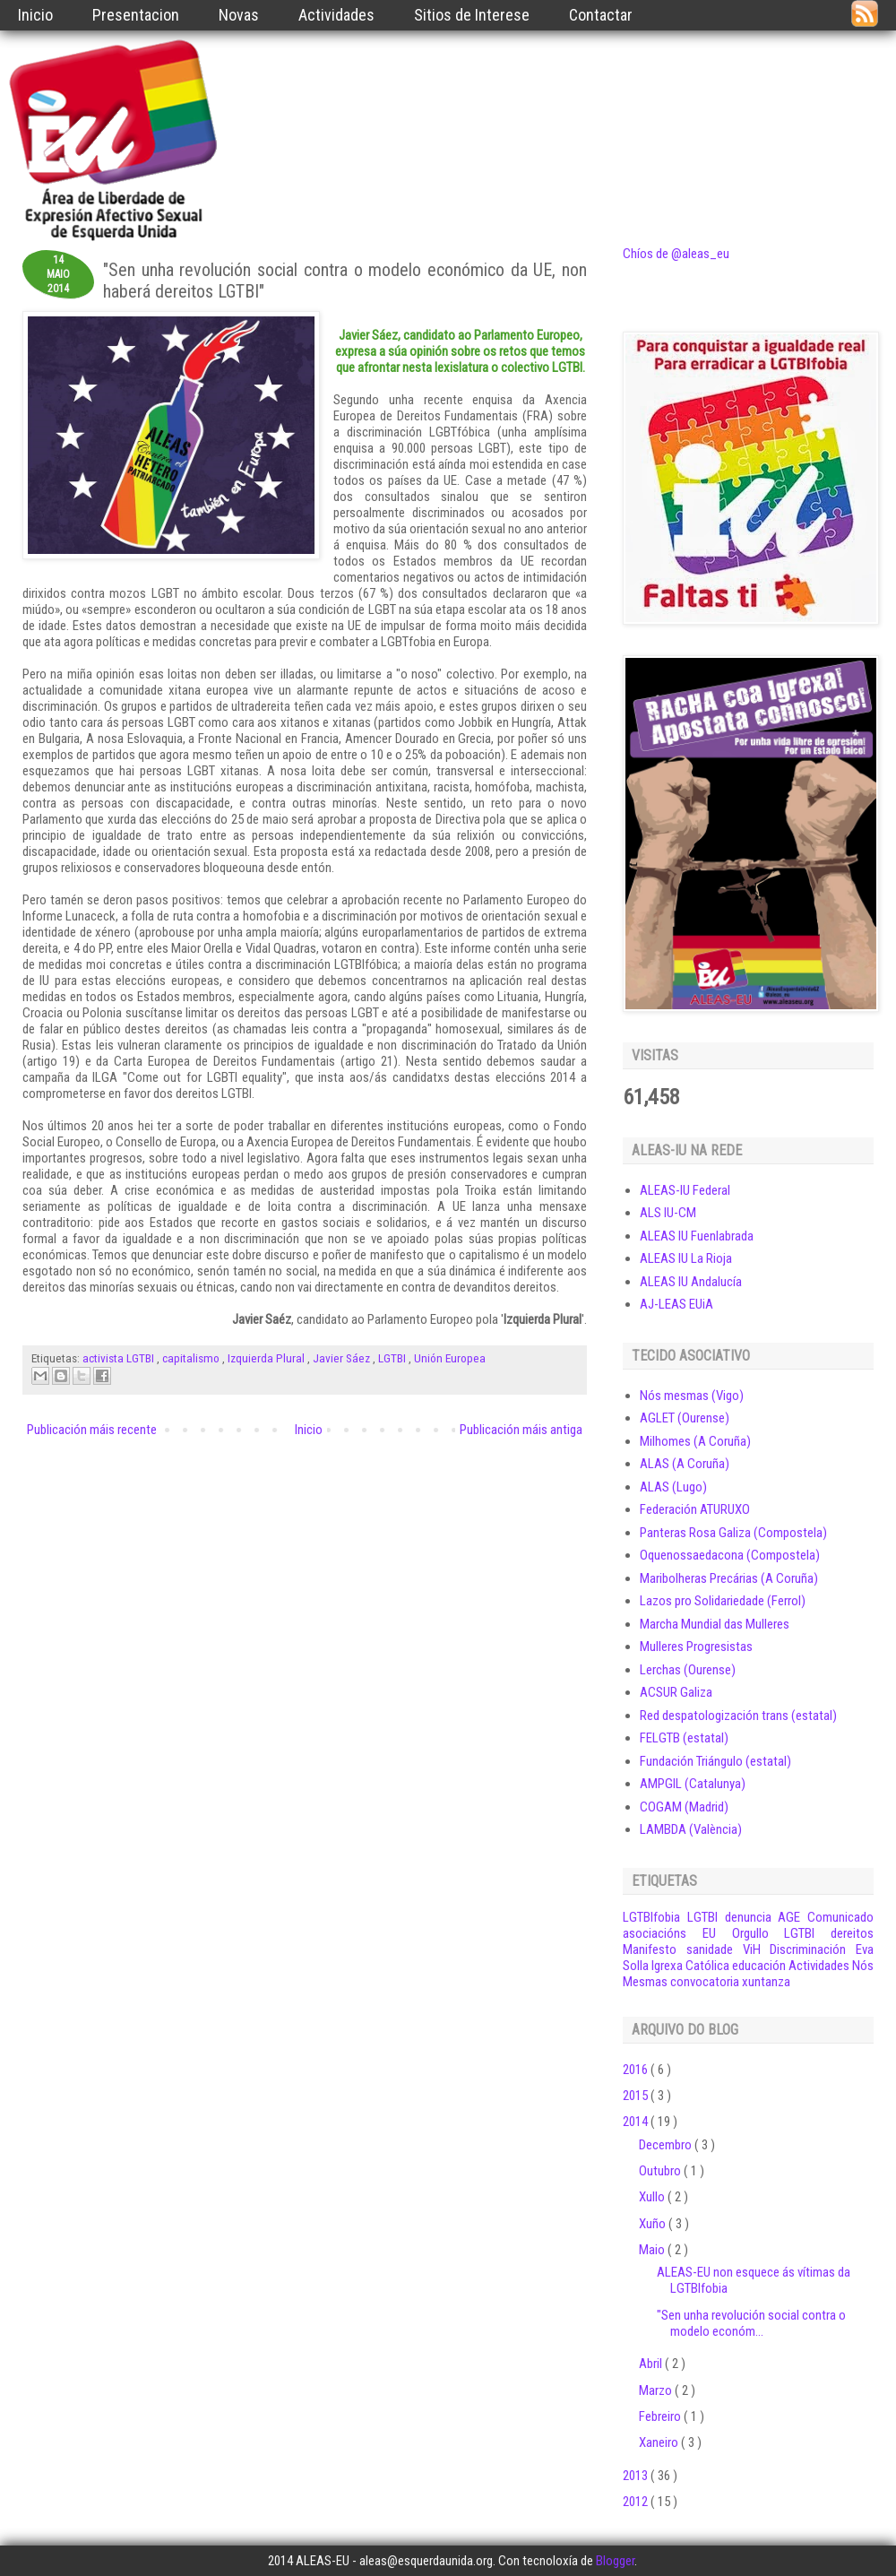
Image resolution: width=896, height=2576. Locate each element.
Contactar (601, 14)
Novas (239, 14)
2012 (636, 2502)
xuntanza (766, 1982)
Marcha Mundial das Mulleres (714, 1624)
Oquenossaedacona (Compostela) (730, 1555)
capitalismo (192, 1358)
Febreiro (661, 2416)
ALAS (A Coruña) (684, 1464)
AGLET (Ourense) (684, 1418)
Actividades (336, 14)
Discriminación (808, 1949)
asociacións (654, 1933)
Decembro (666, 2145)
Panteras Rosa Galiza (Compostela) (733, 1533)
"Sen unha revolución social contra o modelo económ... (751, 2323)
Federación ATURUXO (695, 1509)
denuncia (748, 1917)
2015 (636, 2096)
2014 (636, 2122)
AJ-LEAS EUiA (676, 1304)
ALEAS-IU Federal (685, 1190)
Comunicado (840, 1917)
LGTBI (393, 1358)
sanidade (709, 1949)
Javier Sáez (343, 1358)
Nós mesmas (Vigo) (692, 1395)
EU (709, 1933)
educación (759, 1966)
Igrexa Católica (690, 1966)
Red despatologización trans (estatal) (738, 1715)
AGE (789, 1917)
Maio (653, 2250)
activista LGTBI (119, 1358)
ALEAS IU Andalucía (691, 1282)
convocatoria (704, 1982)
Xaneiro (660, 2442)
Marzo (657, 2390)
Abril (652, 2364)
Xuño (653, 2224)
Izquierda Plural (267, 1358)
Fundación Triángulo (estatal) (715, 1761)
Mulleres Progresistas (696, 1646)
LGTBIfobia (651, 1917)
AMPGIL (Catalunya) (692, 1784)
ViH (752, 1949)
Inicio (35, 14)
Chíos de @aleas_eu (676, 254)
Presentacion (135, 14)
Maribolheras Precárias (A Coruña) (729, 1578)
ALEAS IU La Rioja (686, 1258)
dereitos (852, 1933)
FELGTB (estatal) (684, 1738)
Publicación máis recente (92, 1430)
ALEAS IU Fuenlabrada (697, 1236)
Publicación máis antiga (521, 1430)
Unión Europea (450, 1358)
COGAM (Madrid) (684, 1807)
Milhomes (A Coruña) (695, 1441)
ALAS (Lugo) (673, 1487)
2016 (636, 2070)
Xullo (653, 2197)
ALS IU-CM (668, 1213)
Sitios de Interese (472, 14)
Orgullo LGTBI (773, 1933)
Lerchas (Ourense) (688, 1670)
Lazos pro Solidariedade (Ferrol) (723, 1601)
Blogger (615, 2561)
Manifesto (649, 1949)
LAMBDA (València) (691, 1829)
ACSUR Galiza (676, 1692)
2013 (636, 2476)
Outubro (661, 2171)
